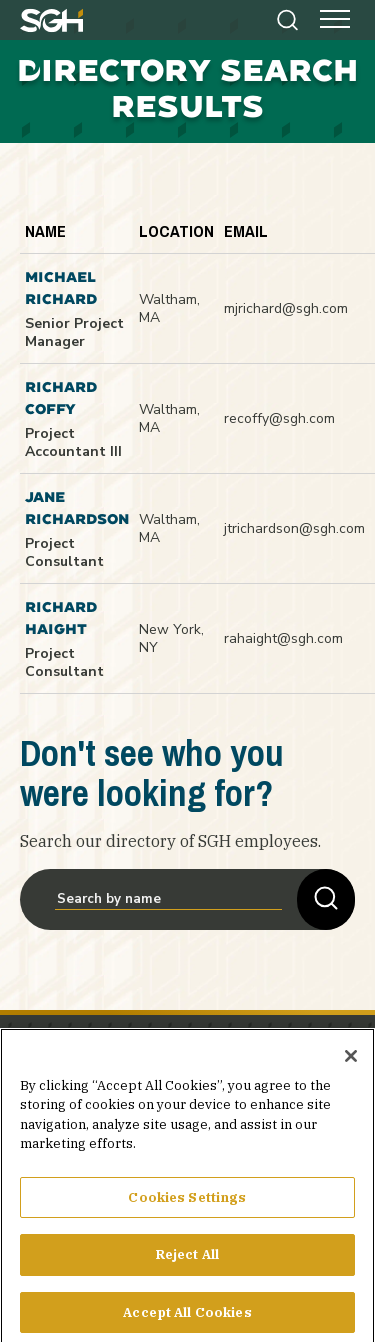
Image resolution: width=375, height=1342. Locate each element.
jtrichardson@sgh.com (294, 528)
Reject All (187, 1262)
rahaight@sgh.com (283, 638)
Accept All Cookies (187, 1320)
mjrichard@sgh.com (286, 308)
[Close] (351, 1064)
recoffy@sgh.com (279, 418)
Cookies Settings (187, 1205)
